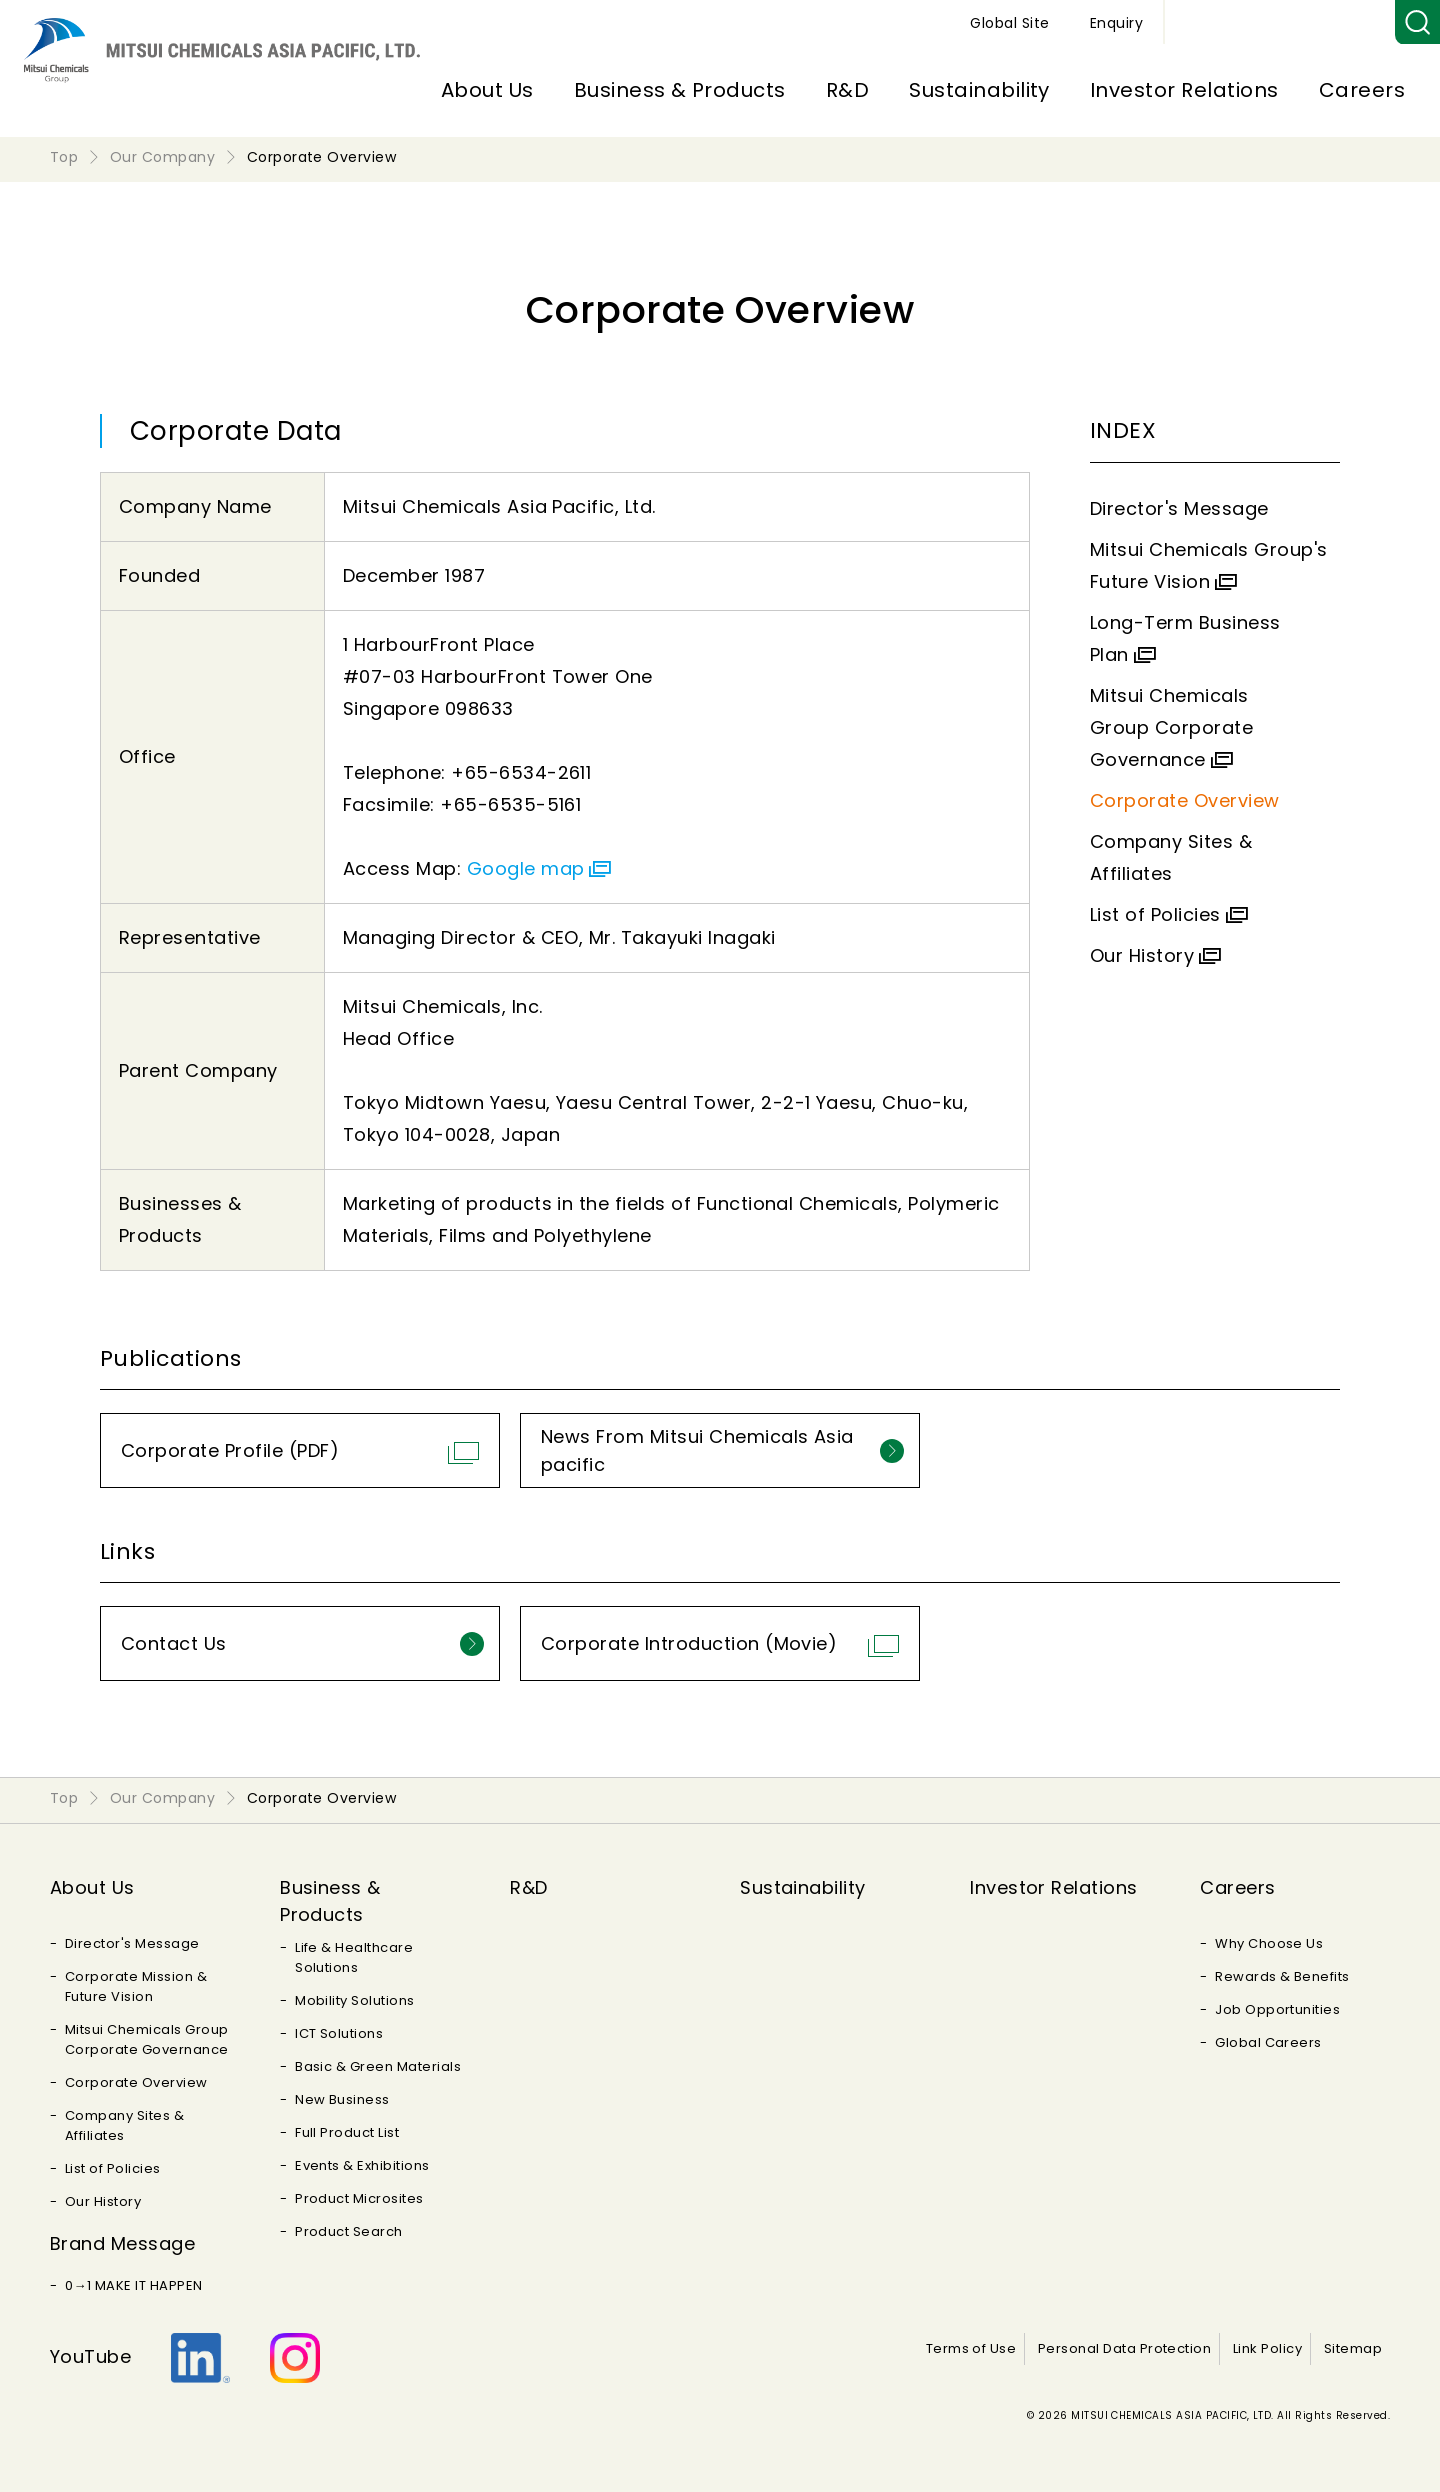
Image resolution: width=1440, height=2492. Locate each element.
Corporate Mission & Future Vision (136, 1986)
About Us (487, 90)
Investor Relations (1184, 90)
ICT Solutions (339, 2033)
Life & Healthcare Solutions (354, 1957)
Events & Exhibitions (362, 2165)
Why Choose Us (1269, 1943)
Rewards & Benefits (1282, 1976)
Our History (1142, 955)
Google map (526, 868)
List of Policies (1155, 914)
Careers (1362, 90)
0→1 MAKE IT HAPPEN (134, 2285)
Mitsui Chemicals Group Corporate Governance (1171, 727)
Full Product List (347, 2132)
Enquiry (1348, 23)
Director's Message (1179, 508)
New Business (342, 2099)
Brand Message (122, 2243)
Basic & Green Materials (378, 2066)
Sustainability (979, 90)
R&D (847, 90)
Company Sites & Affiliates (124, 2125)
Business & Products (680, 90)
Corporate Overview (1185, 800)
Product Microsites (359, 2198)
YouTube (90, 2356)
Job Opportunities (1277, 2009)
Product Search (349, 2231)
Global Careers (1268, 2042)
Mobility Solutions (355, 2000)
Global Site (1241, 23)
